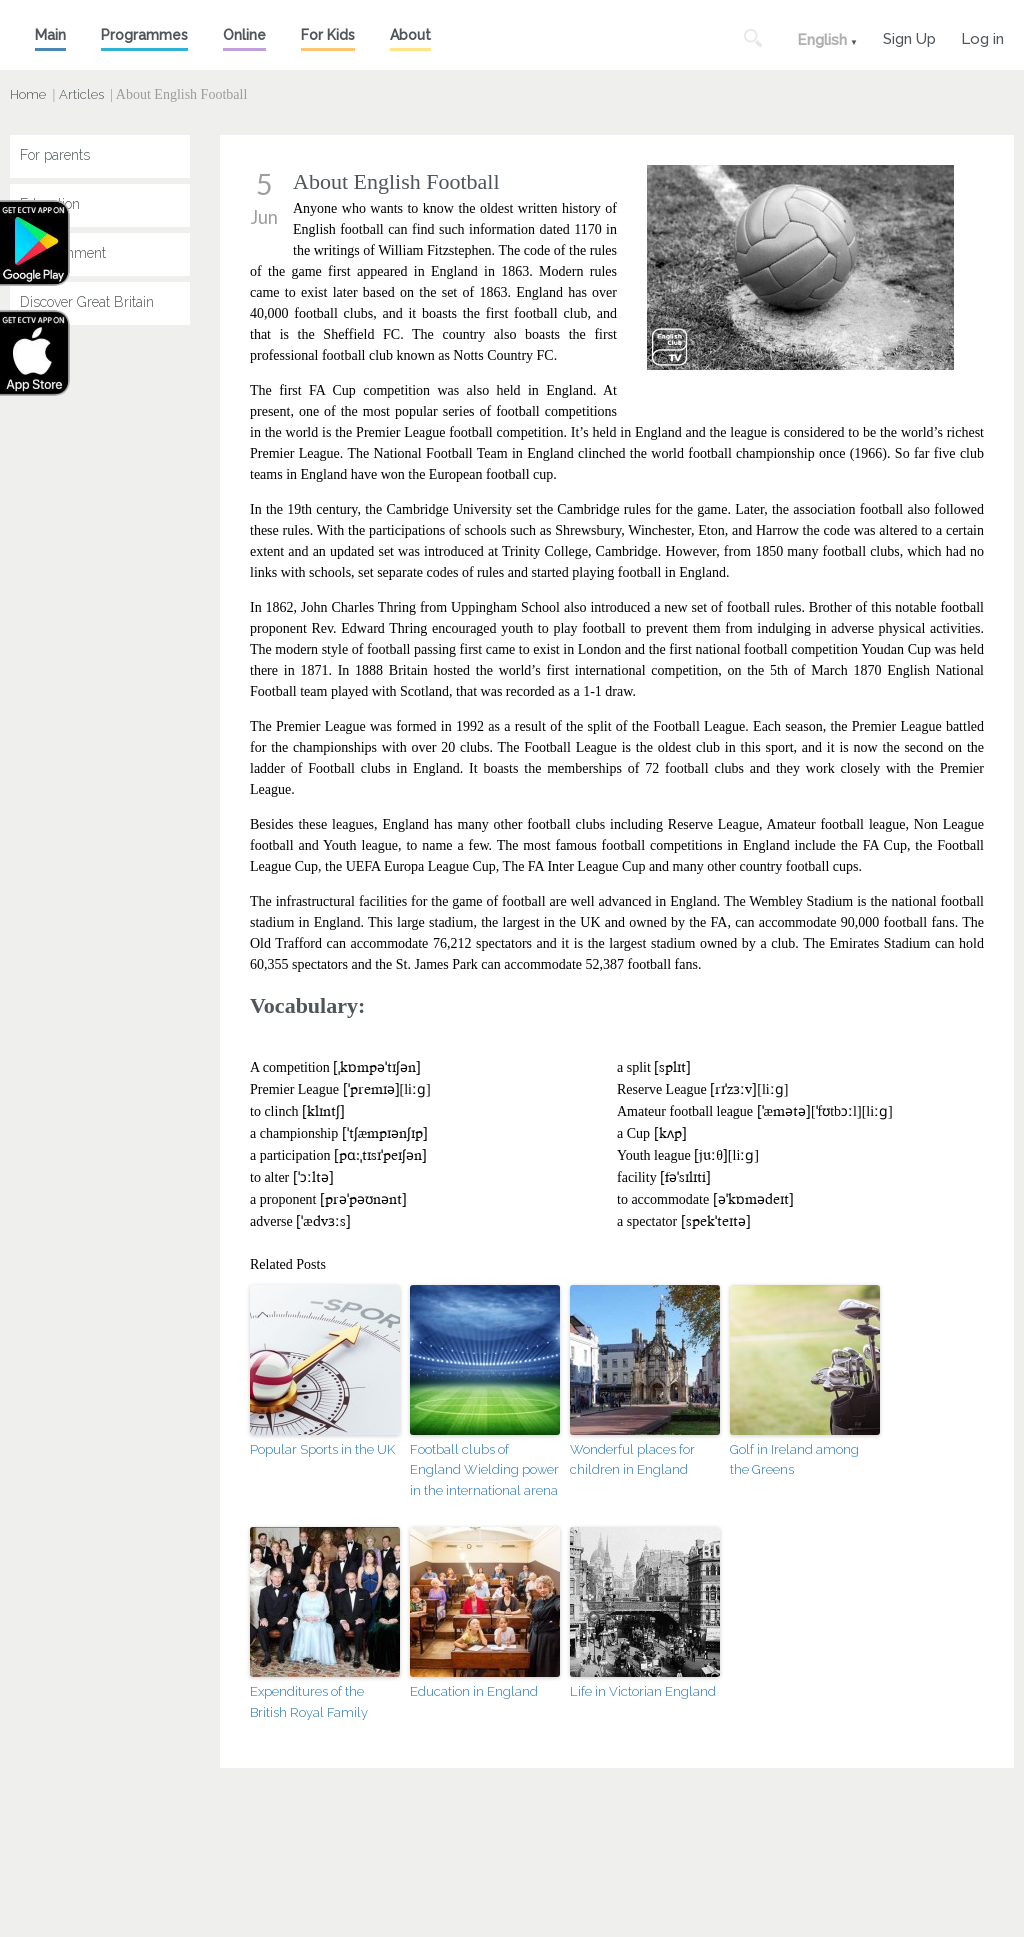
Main (50, 35)
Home (28, 94)
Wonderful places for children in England (632, 1460)
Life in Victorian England (643, 1691)
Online (244, 35)
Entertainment (63, 253)
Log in (982, 36)
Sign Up (909, 36)
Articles (81, 94)
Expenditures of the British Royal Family (309, 1702)
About (410, 35)
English (822, 40)
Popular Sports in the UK (322, 1449)
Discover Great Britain (87, 302)
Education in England (474, 1691)
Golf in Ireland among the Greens (794, 1460)
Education (50, 204)
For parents (55, 155)
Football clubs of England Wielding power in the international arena (484, 1470)
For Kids (328, 35)
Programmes (144, 35)
